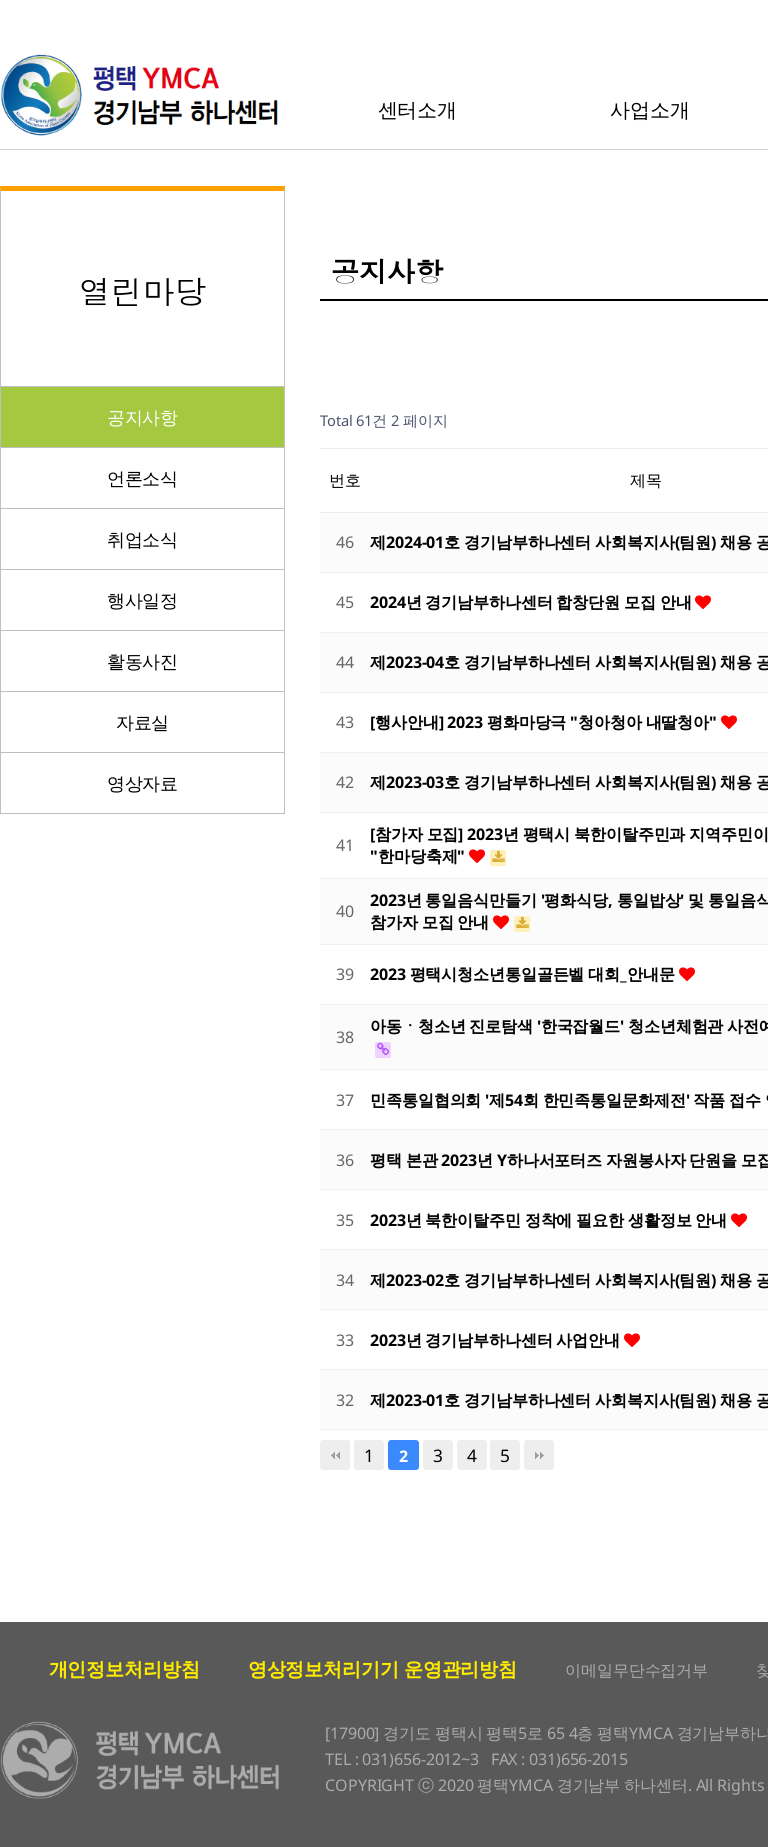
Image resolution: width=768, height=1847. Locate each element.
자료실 (143, 722)
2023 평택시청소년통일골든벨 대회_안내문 (524, 974)
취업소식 (143, 539)
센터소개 (418, 109)
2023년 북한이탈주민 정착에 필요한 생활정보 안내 (550, 1220)
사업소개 (650, 109)
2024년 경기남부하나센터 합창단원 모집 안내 (532, 602)
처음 (335, 1455)
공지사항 (143, 417)
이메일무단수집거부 (636, 1670)
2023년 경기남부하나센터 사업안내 (497, 1340)
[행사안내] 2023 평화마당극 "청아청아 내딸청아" (545, 722)
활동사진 (143, 661)
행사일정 (143, 600)
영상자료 (143, 783)
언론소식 (143, 478)
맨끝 (539, 1455)
